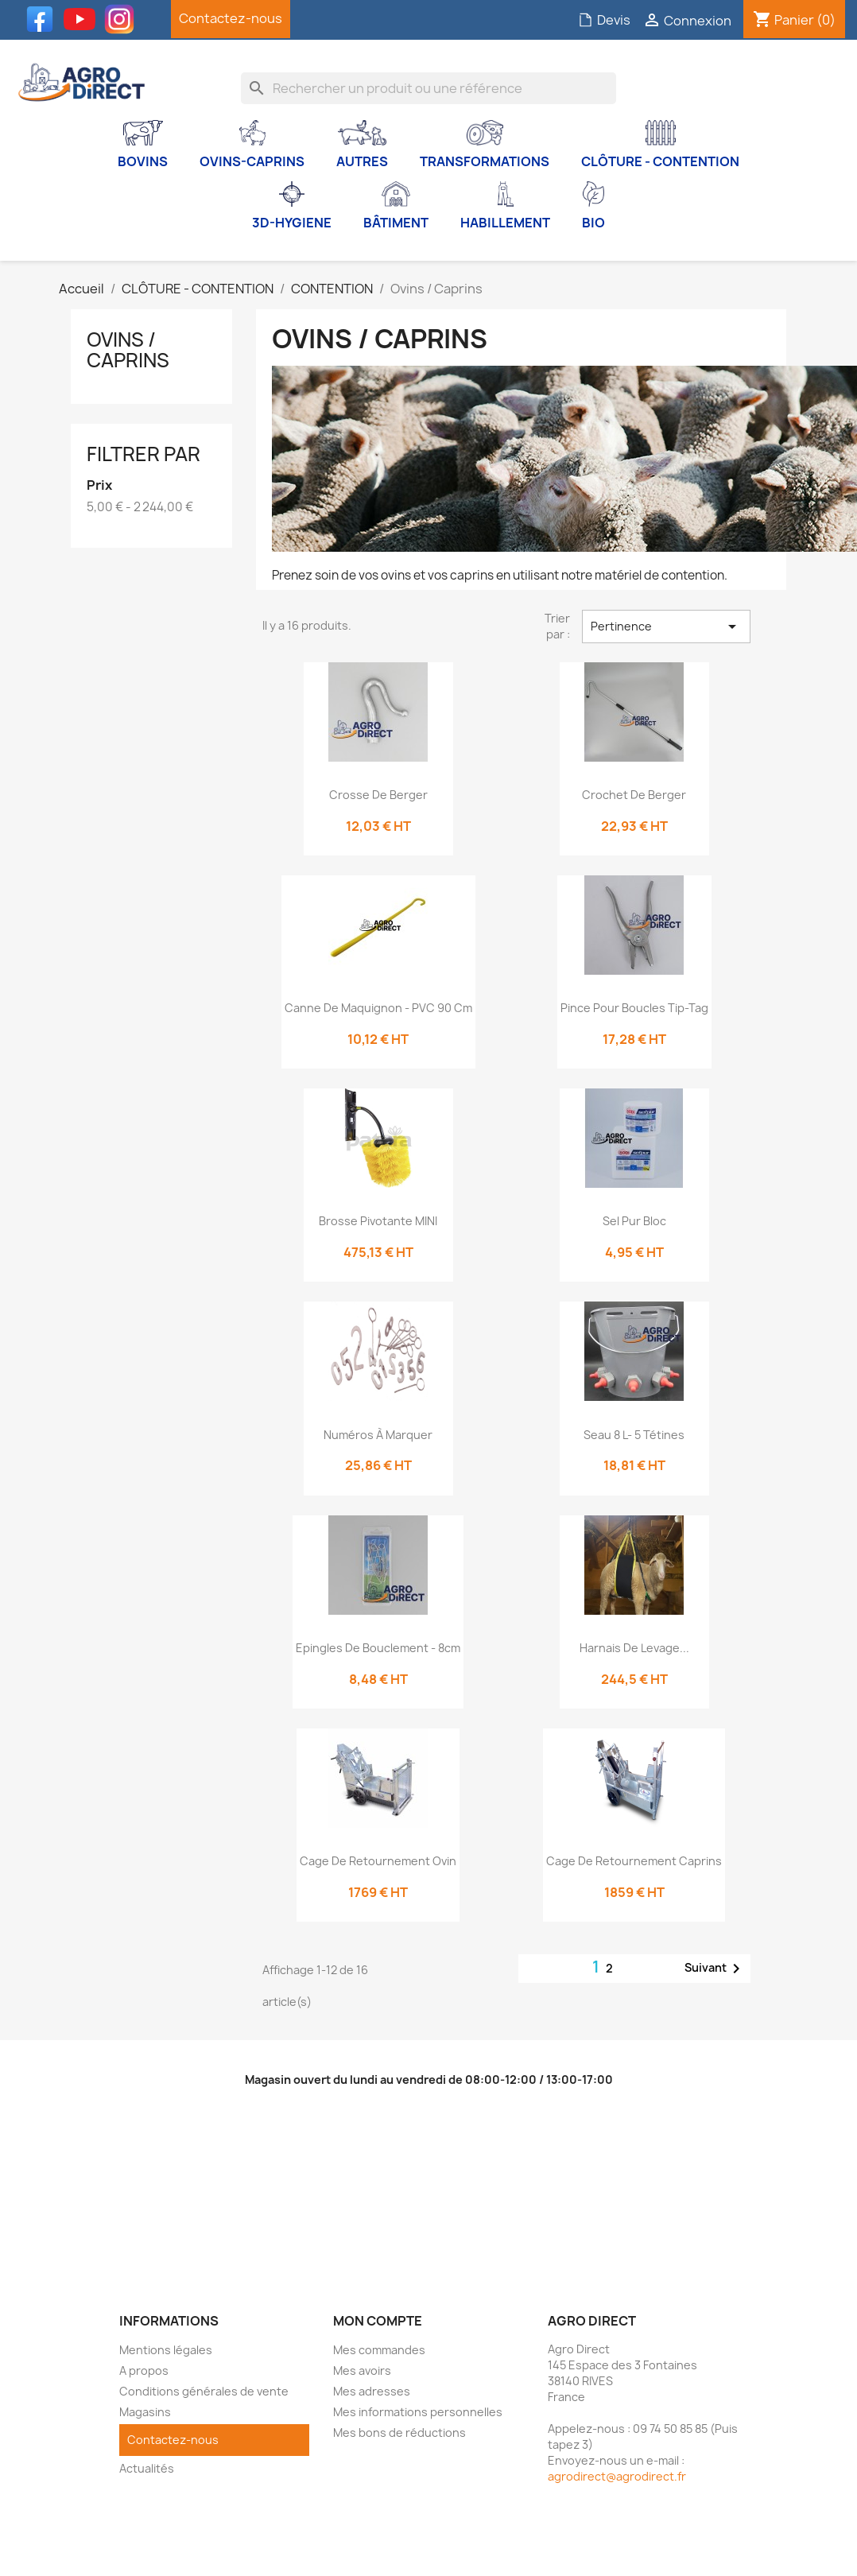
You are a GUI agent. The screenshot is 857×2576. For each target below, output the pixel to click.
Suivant (715, 1968)
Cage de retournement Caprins (634, 1860)
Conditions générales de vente (204, 2391)
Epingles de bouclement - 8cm (378, 1647)
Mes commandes (379, 2349)
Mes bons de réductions (399, 2432)
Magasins (145, 2411)
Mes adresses (371, 2391)
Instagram (123, 19)
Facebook (44, 19)
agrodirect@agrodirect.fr (617, 2476)
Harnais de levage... (634, 1647)
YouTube (83, 19)
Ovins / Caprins (128, 350)
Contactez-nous (230, 18)
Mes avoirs (362, 2370)
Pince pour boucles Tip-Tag (634, 1007)
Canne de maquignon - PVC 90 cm (378, 1007)
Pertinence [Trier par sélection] (666, 626)
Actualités (146, 2468)
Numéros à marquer (378, 1434)
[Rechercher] (428, 88)
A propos (144, 2370)
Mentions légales (165, 2349)
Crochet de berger (634, 794)
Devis (604, 19)
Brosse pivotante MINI (378, 1220)
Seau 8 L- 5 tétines (634, 1434)
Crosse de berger (378, 794)
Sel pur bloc (634, 1220)
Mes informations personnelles (417, 2411)
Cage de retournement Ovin (378, 1860)
